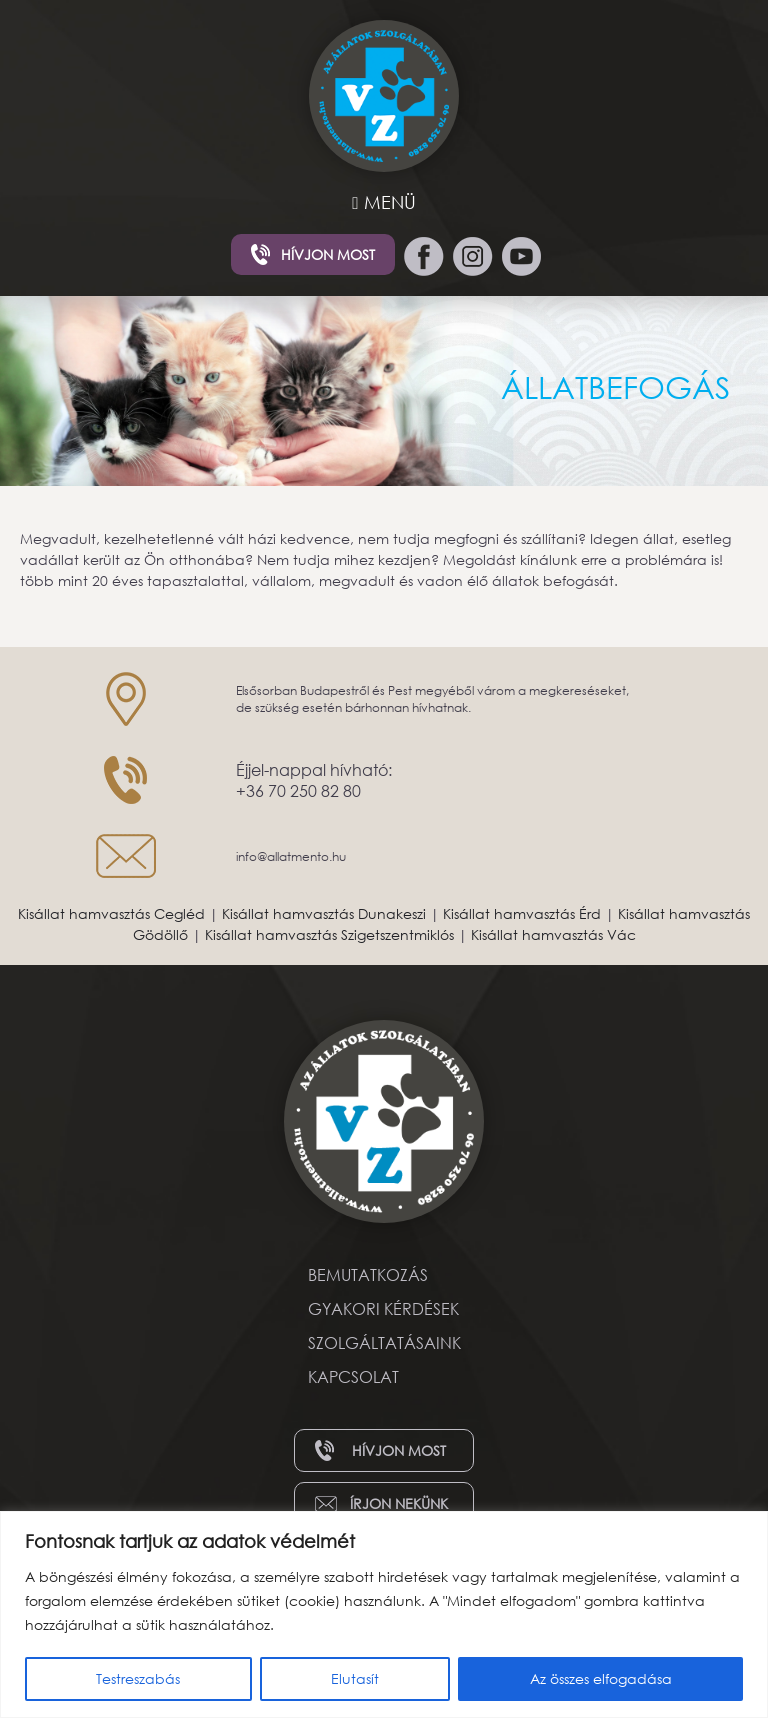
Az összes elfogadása (601, 1678)
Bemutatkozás (368, 1274)
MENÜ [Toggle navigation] (383, 202)
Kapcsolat (353, 1376)
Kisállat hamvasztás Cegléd (111, 913)
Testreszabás (138, 1678)
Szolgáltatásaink (384, 1342)
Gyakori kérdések (383, 1308)
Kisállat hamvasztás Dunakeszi (324, 913)
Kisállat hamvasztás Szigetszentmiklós (329, 934)
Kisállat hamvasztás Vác (553, 934)
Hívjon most (328, 254)
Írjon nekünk (399, 1503)
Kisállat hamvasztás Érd (522, 913)
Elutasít (355, 1678)
